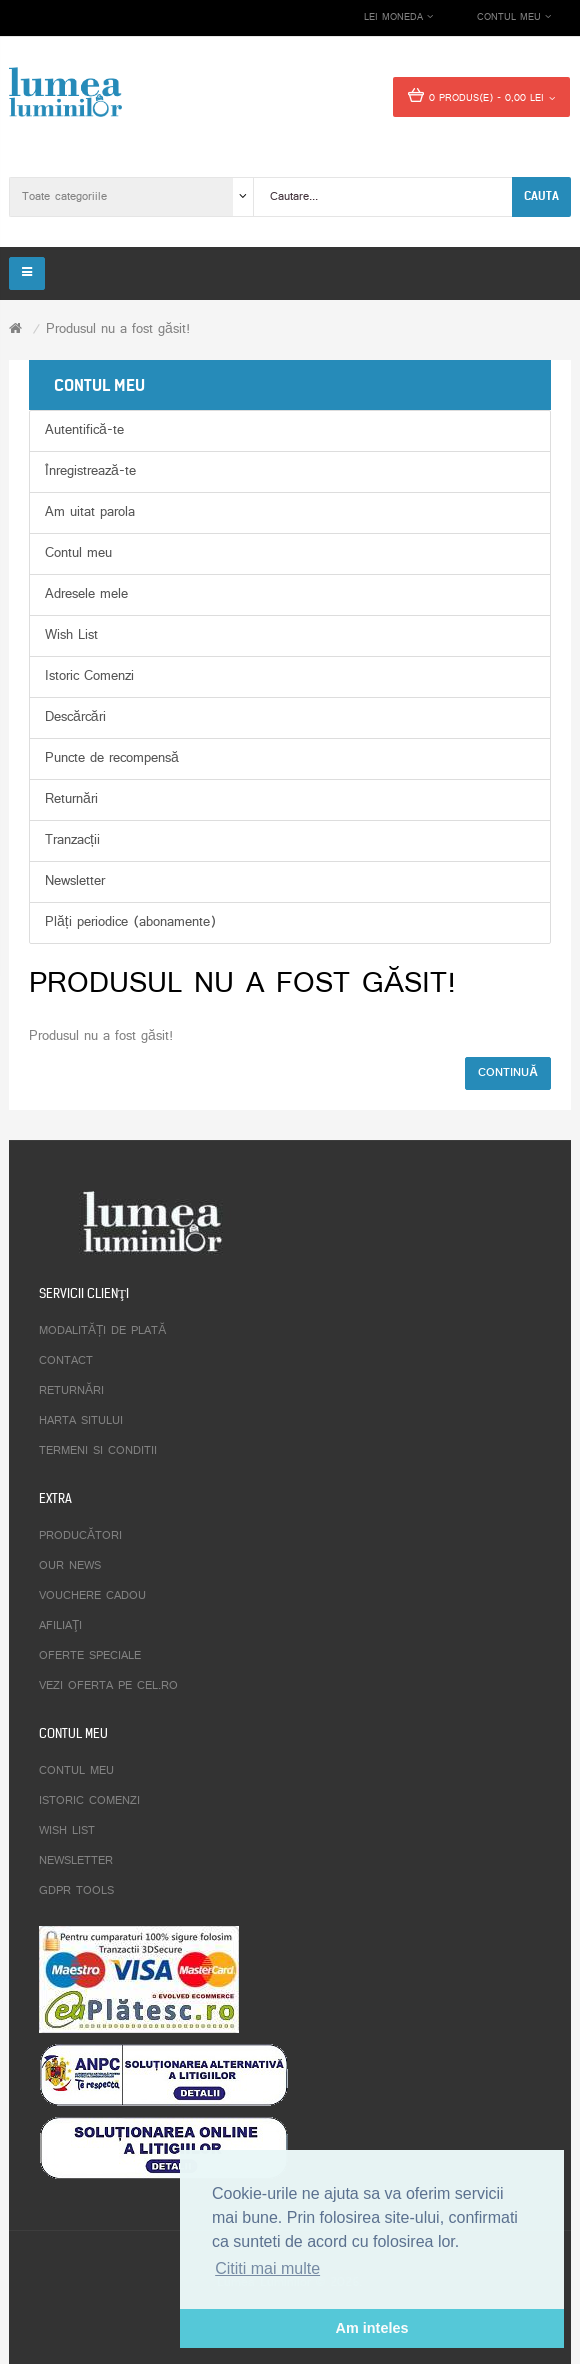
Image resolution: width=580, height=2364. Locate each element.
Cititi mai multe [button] (267, 2268)
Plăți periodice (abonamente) (130, 922)
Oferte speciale (90, 1656)
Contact (66, 1361)
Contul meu (78, 553)
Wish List (71, 635)
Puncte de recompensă (112, 758)
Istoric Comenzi (89, 676)
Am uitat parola (90, 512)
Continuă (508, 1073)
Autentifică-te (84, 430)
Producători (80, 1536)
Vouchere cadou (92, 1596)
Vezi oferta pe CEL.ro (108, 1686)
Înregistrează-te (90, 471)
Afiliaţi (60, 1626)
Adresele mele (86, 594)
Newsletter (75, 881)
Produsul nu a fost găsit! (118, 329)
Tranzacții (72, 840)
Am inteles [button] (372, 2328)
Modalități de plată (102, 1331)
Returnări (71, 799)
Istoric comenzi (89, 1801)
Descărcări (75, 717)
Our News (70, 1566)
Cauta (541, 196)
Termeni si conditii (98, 1451)
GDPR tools (76, 1891)
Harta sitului (81, 1421)
